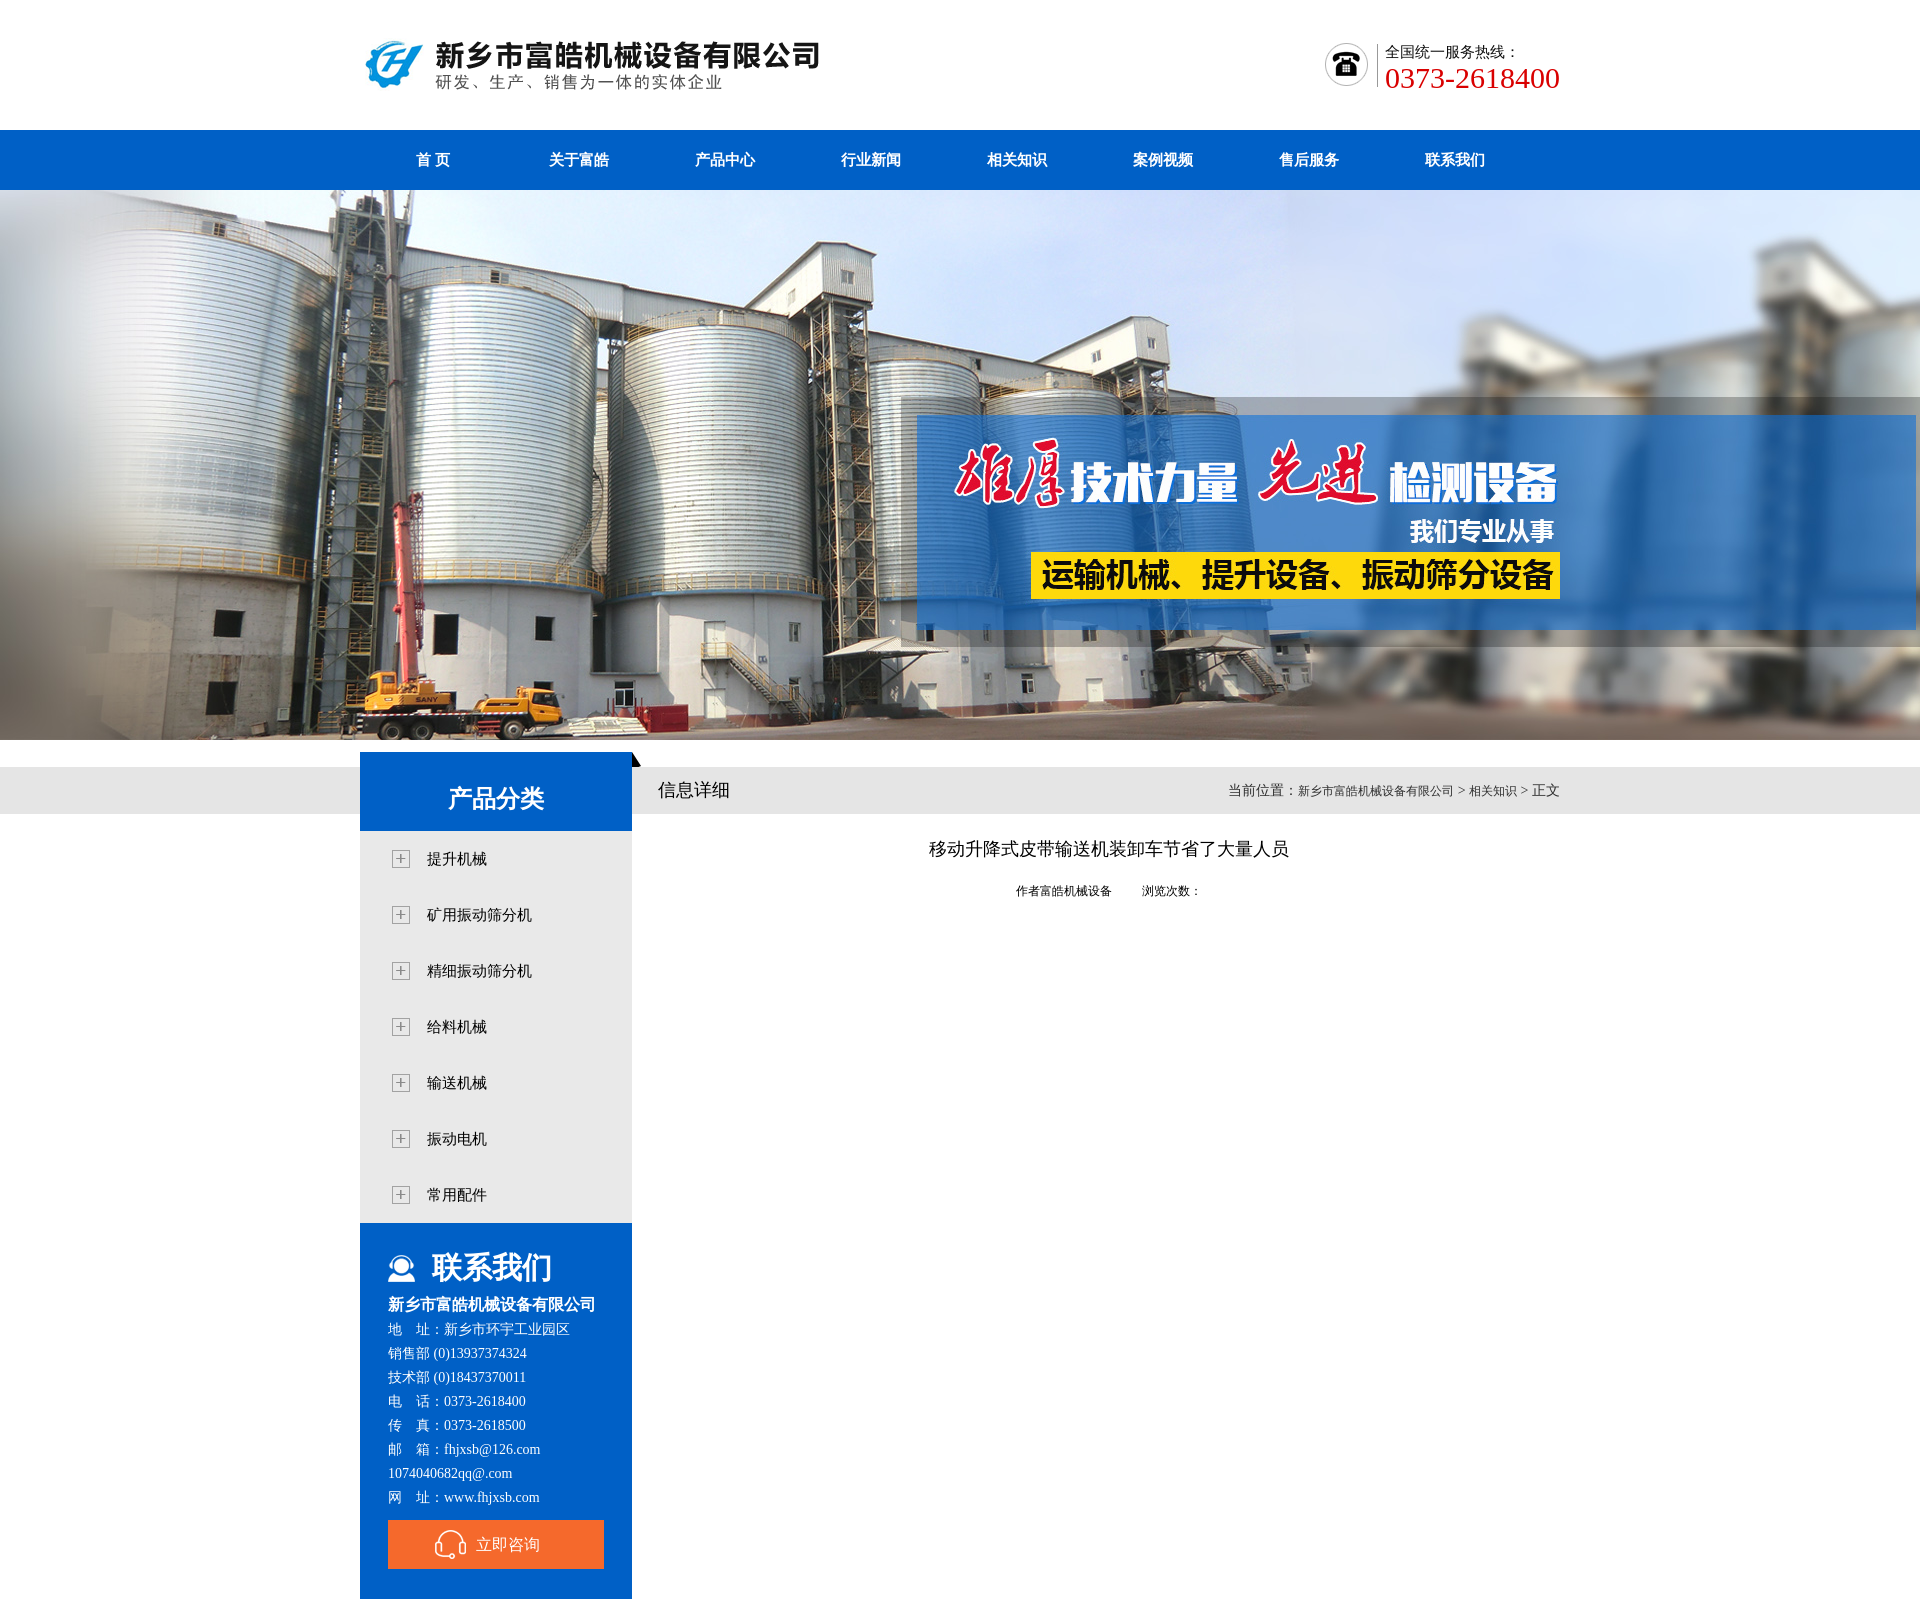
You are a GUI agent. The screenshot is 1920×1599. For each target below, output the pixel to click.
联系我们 (1455, 160)
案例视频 (1163, 160)
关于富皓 (579, 160)
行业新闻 (871, 160)
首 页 (433, 160)
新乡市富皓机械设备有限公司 (1376, 791)
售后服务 (1309, 160)
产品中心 (725, 160)
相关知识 (1017, 160)
